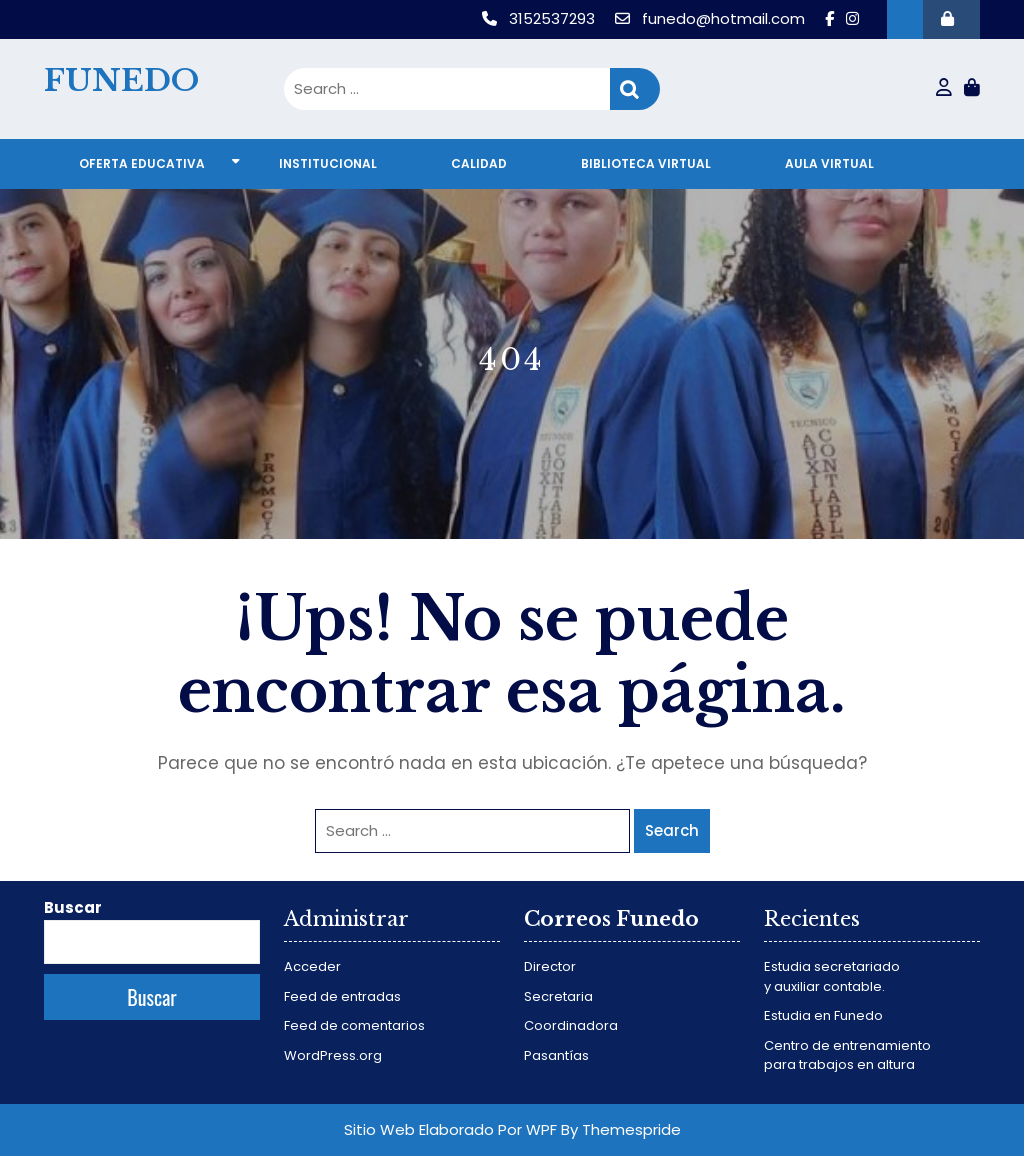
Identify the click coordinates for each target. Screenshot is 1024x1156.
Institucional (328, 163)
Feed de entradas (342, 996)
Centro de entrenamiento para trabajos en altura (847, 1055)
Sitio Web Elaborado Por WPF (450, 1129)
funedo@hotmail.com (712, 18)
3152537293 (540, 18)
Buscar (73, 907)
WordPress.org (333, 1055)
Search (635, 89)
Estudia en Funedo (823, 1015)
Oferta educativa (142, 163)
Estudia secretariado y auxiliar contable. (832, 976)
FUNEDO (121, 80)
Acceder (312, 966)
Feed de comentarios (354, 1025)
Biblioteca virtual (646, 163)
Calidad (479, 163)
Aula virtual (829, 163)
